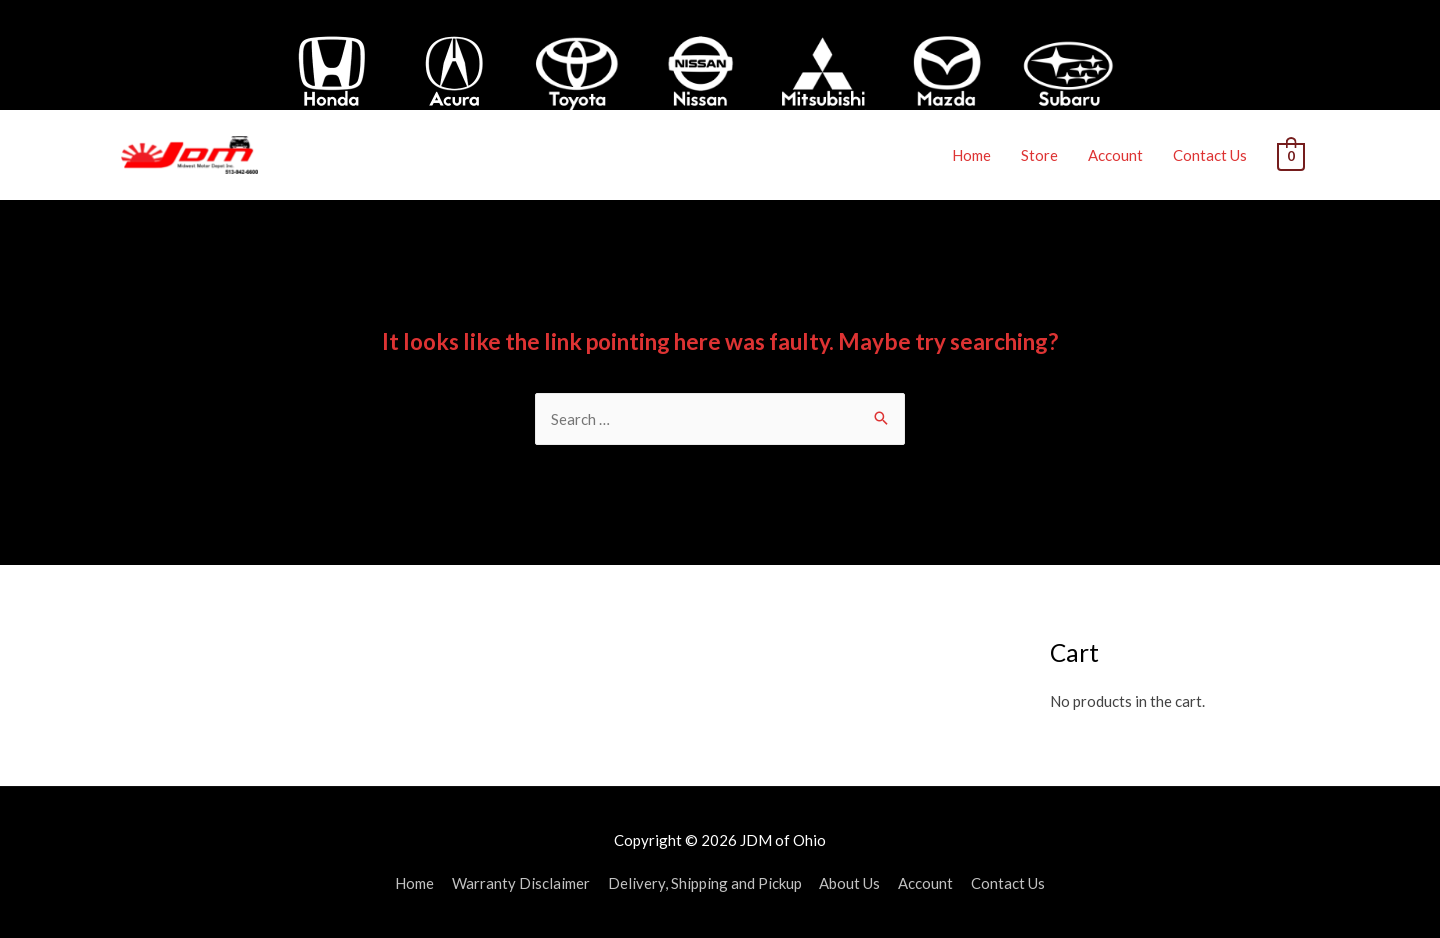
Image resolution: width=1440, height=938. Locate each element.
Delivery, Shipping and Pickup (705, 883)
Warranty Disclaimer (521, 883)
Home (972, 155)
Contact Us (1211, 155)
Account (1116, 155)
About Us (850, 883)
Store (1040, 155)
